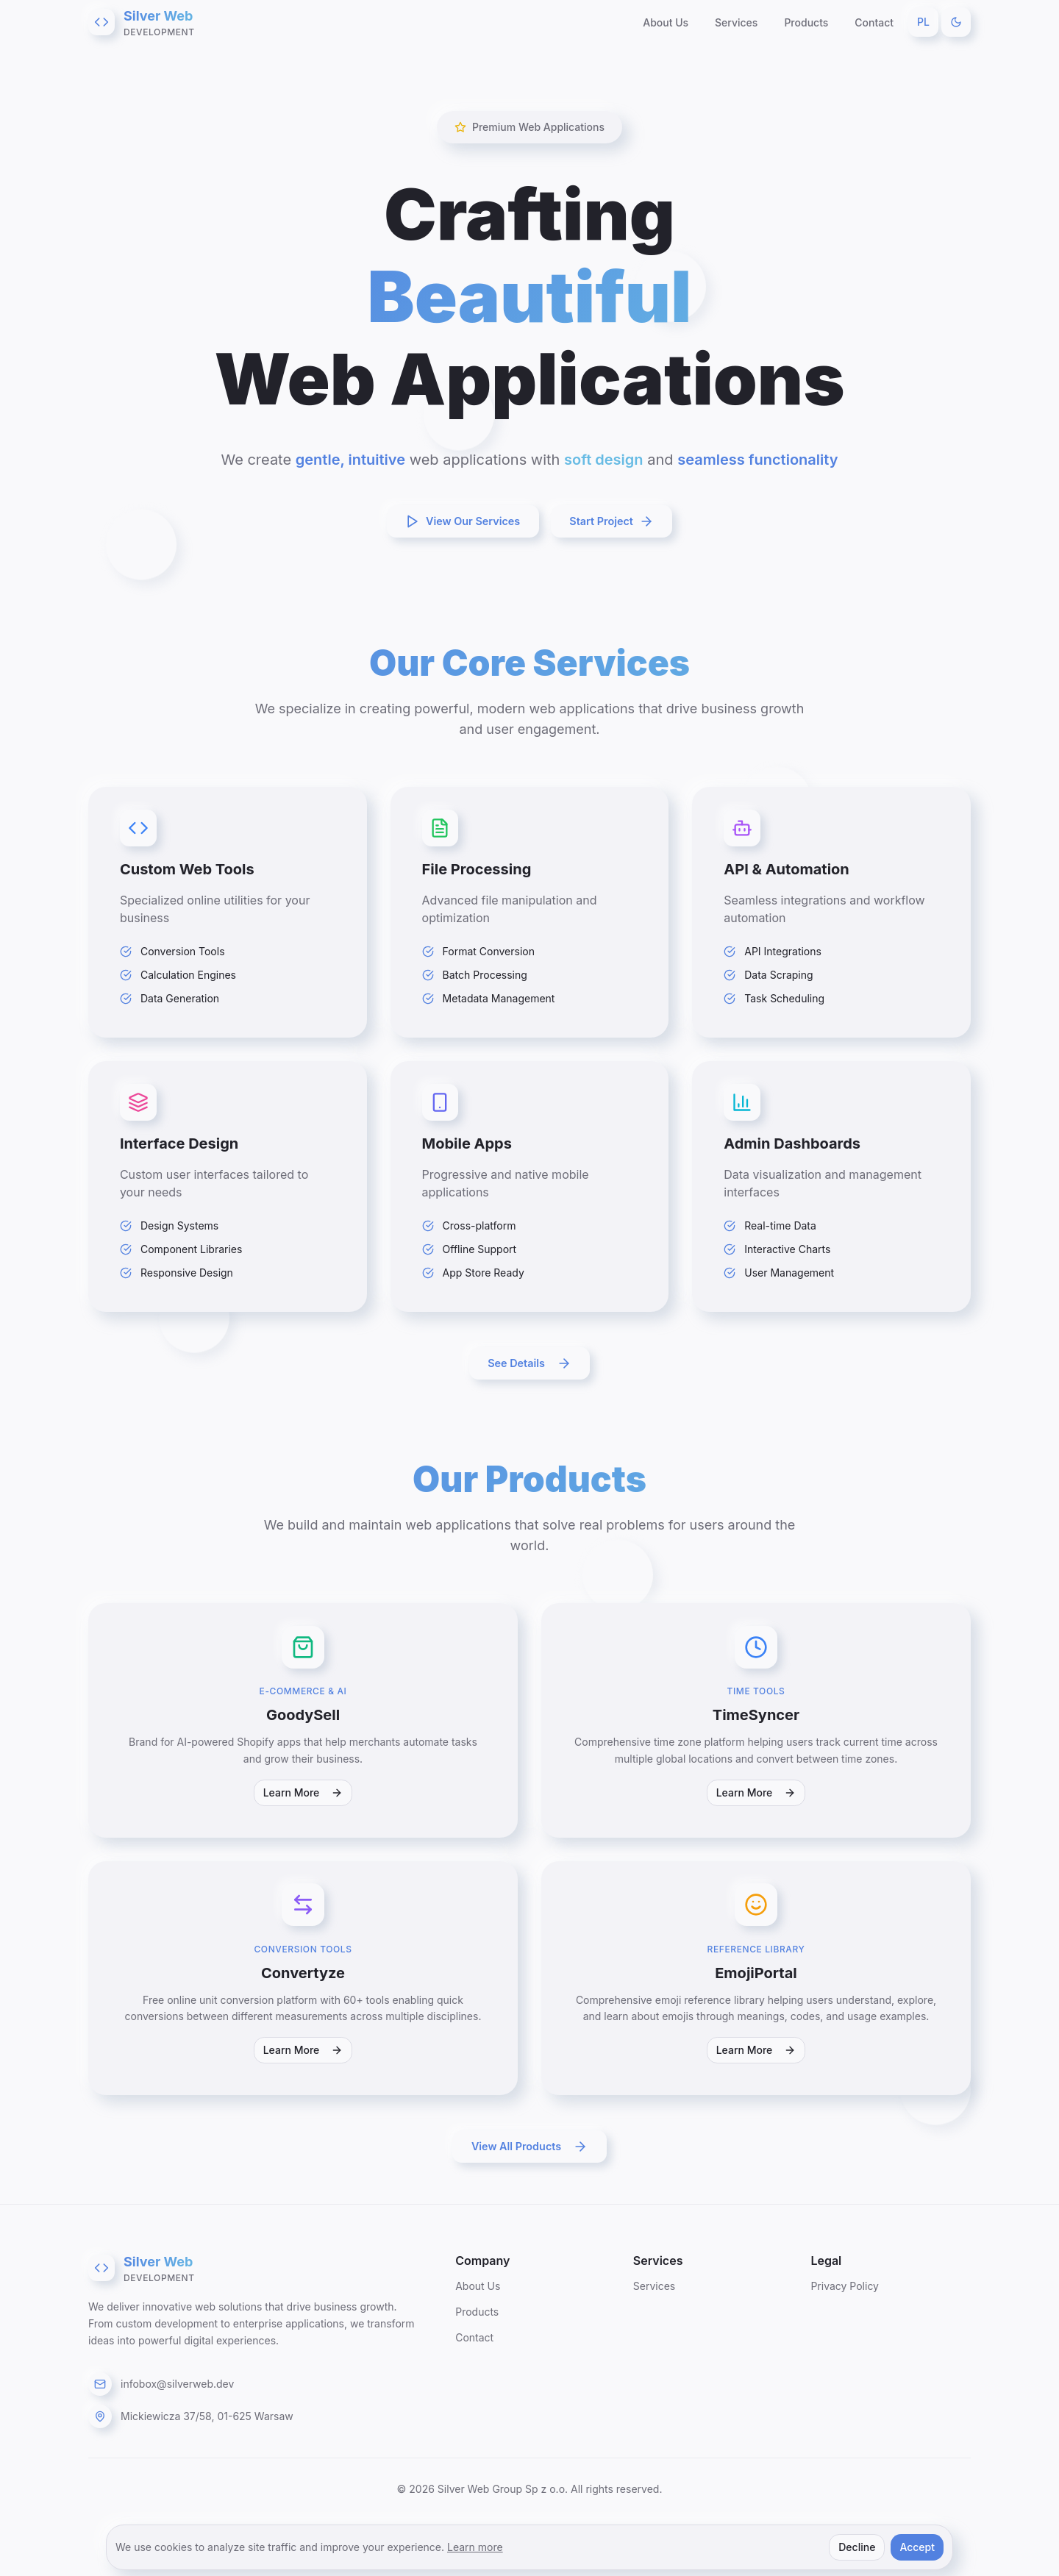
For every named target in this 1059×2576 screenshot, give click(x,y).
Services (736, 22)
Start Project (621, 521)
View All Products (529, 2190)
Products (806, 22)
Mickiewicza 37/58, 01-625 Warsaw (207, 2460)
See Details (529, 1385)
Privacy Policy (844, 2330)
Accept (917, 2547)
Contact (874, 22)
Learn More (303, 1825)
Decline (856, 2547)
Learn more (475, 2547)
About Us (665, 22)
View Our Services (455, 521)
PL (923, 21)
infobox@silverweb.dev (177, 2428)
